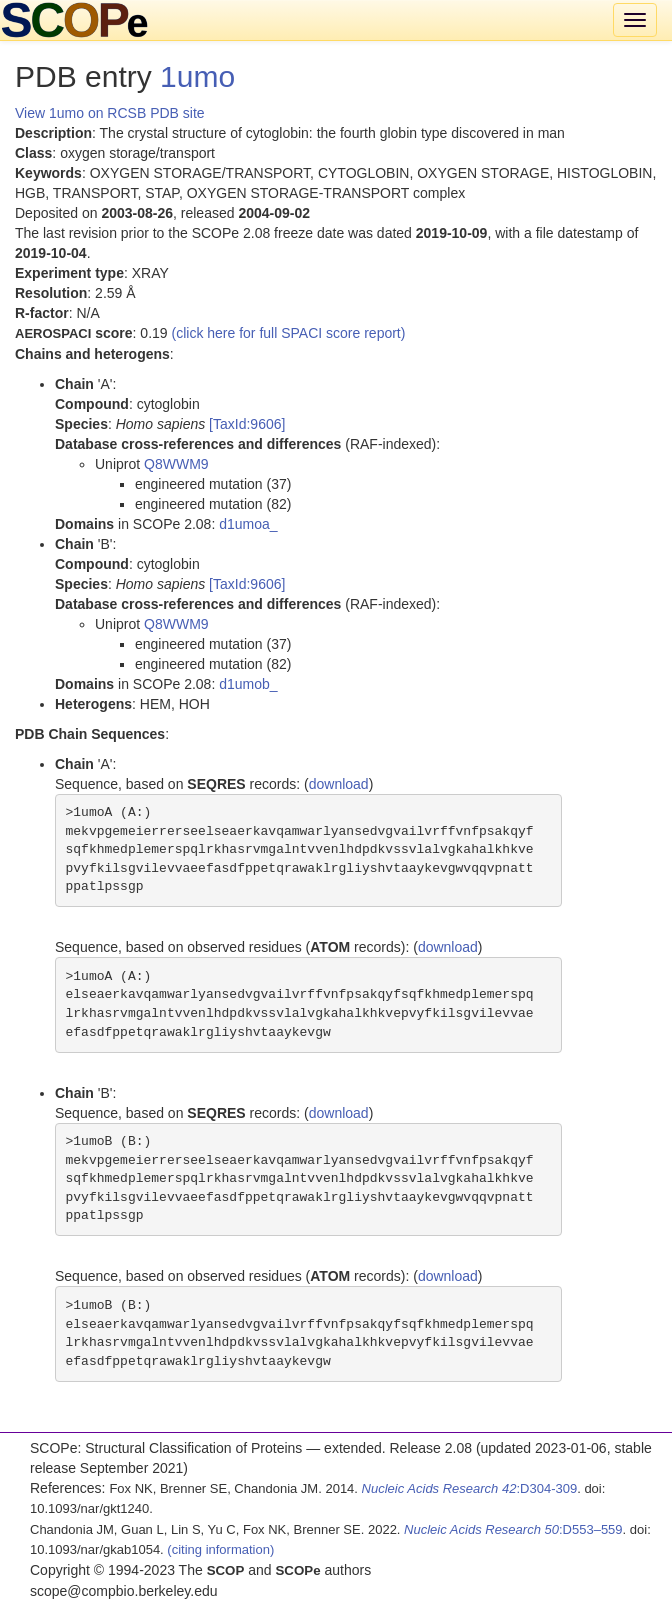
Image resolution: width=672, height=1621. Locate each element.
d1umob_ (248, 684)
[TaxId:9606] (247, 424)
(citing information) (220, 1549)
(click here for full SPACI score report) (289, 333)
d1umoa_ (248, 524)
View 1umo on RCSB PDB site (110, 113)
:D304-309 (470, 1488)
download (339, 784)
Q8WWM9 (176, 464)
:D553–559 (513, 1529)
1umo (197, 76)
